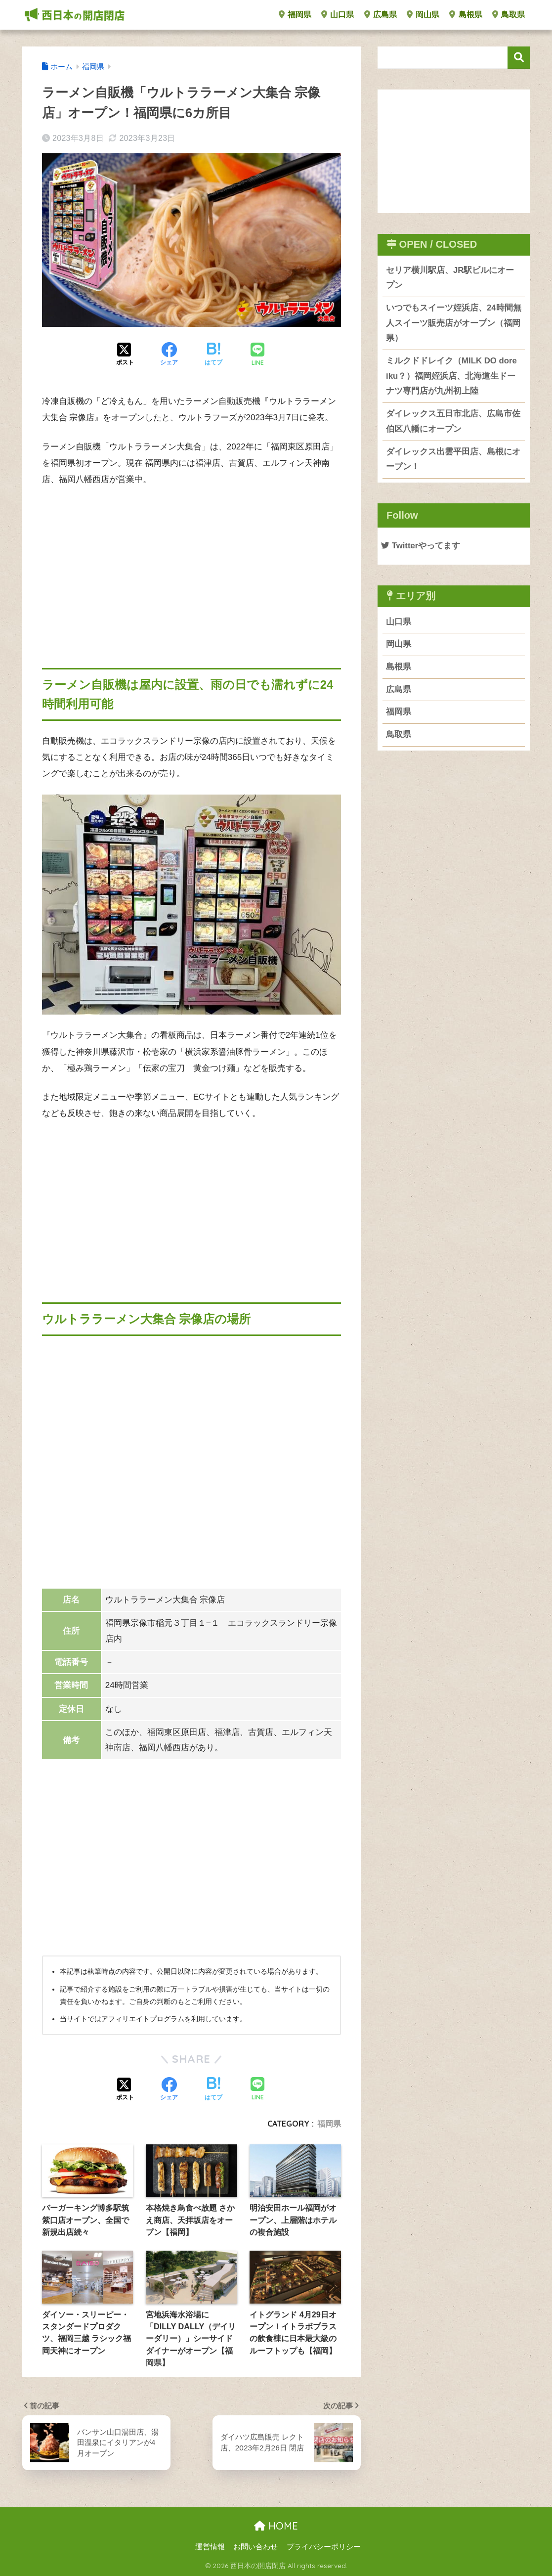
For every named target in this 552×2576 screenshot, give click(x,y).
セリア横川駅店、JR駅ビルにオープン (450, 278)
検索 (519, 57)
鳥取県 (508, 14)
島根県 (465, 14)
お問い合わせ (255, 2547)
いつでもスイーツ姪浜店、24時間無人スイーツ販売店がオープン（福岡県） (453, 323)
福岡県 (295, 14)
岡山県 (423, 14)
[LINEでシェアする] (257, 355)
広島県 (380, 14)
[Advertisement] (191, 569)
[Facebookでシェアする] (169, 355)
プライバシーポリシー (324, 2547)
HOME (276, 2526)
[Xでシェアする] (125, 355)
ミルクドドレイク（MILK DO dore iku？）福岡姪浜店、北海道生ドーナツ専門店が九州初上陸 (451, 376)
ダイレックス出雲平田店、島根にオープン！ (453, 459)
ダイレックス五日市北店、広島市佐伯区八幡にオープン (453, 421)
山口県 (337, 14)
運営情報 (210, 2547)
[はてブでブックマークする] (213, 355)
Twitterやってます (420, 545)
